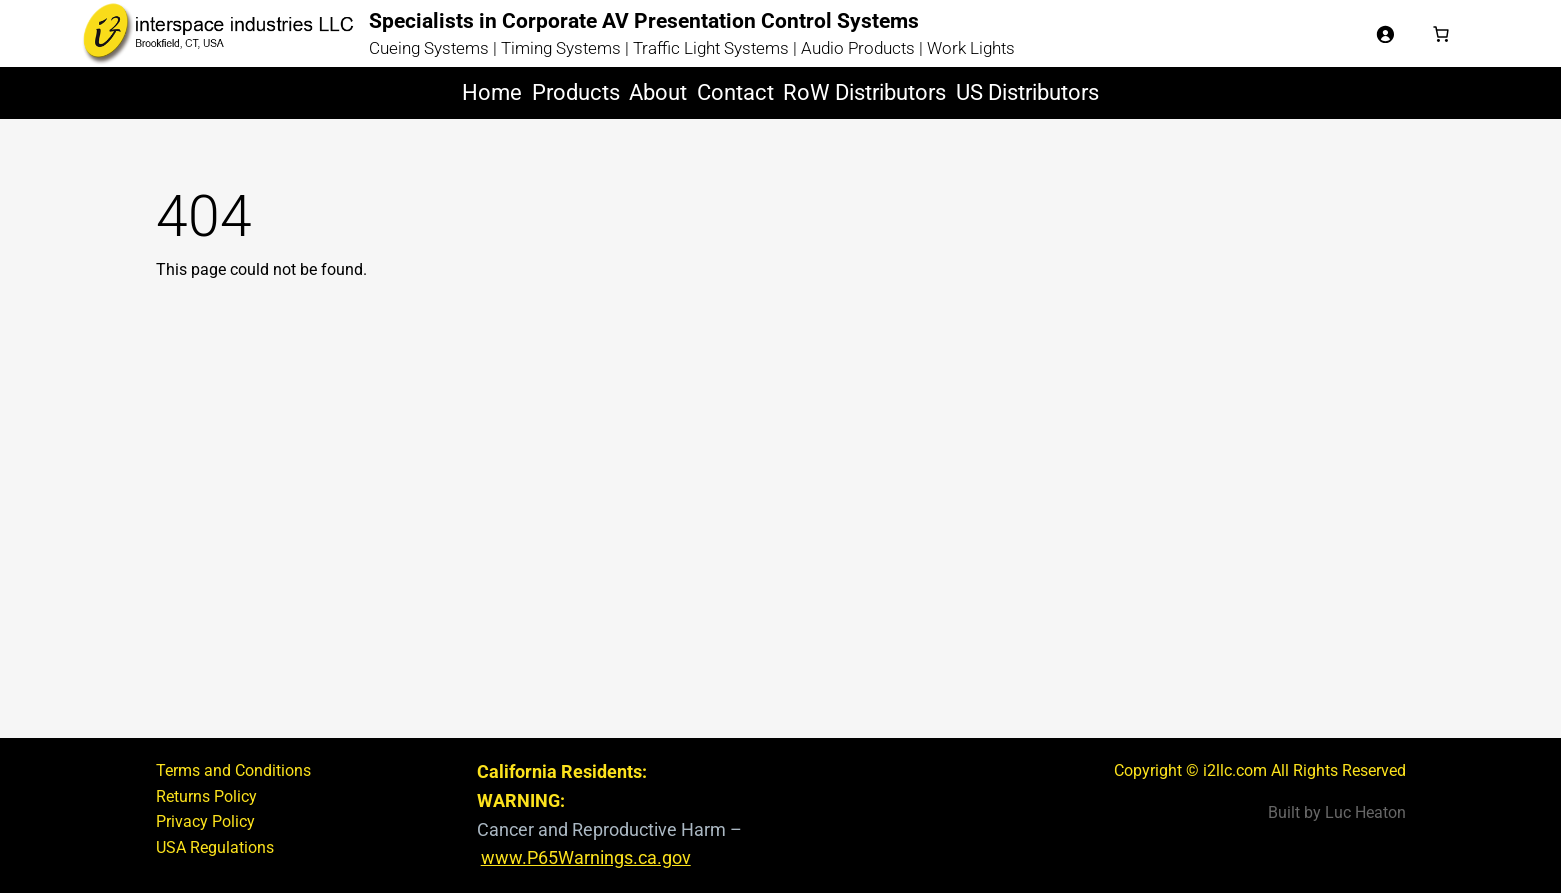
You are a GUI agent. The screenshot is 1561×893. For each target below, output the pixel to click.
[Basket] (1441, 34)
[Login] (1385, 34)
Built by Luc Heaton (1337, 812)
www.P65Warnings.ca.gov (586, 857)
